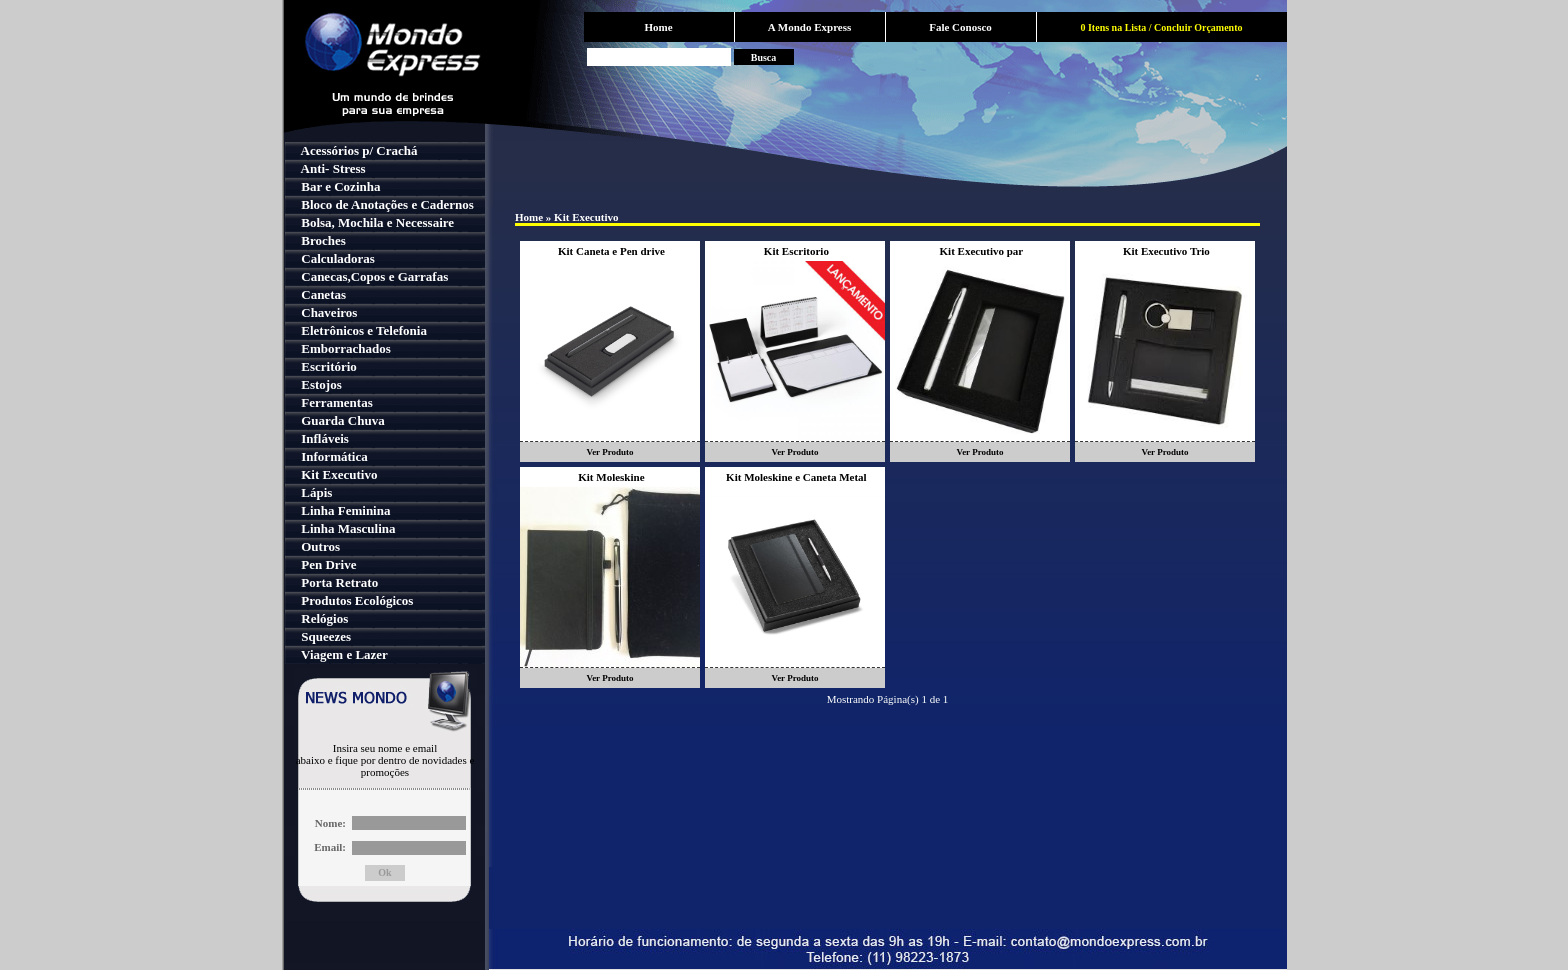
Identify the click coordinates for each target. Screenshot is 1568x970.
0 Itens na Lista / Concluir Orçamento (1161, 27)
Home (658, 27)
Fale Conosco (960, 27)
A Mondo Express (810, 27)
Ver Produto (609, 452)
